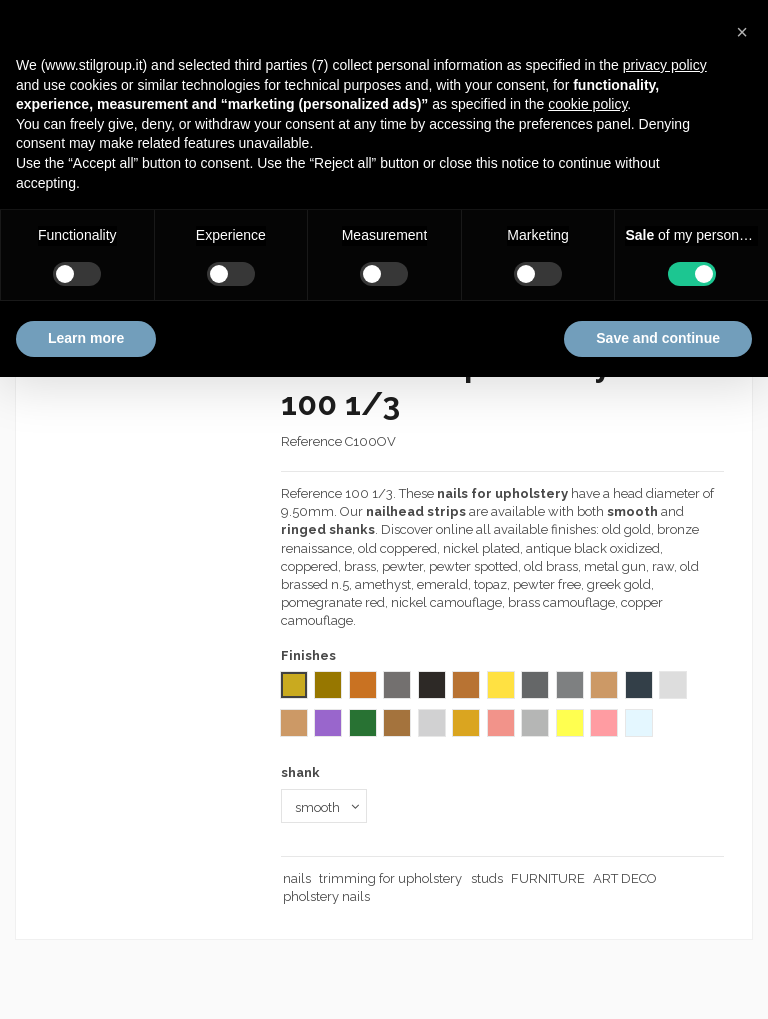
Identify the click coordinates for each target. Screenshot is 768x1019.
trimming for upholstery (390, 878)
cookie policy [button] (587, 104)
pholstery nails (326, 896)
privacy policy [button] (665, 65)
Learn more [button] (86, 338)
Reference (311, 441)
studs (487, 878)
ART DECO (625, 878)
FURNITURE (548, 878)
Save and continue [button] (658, 338)
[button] (742, 32)
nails (297, 878)
